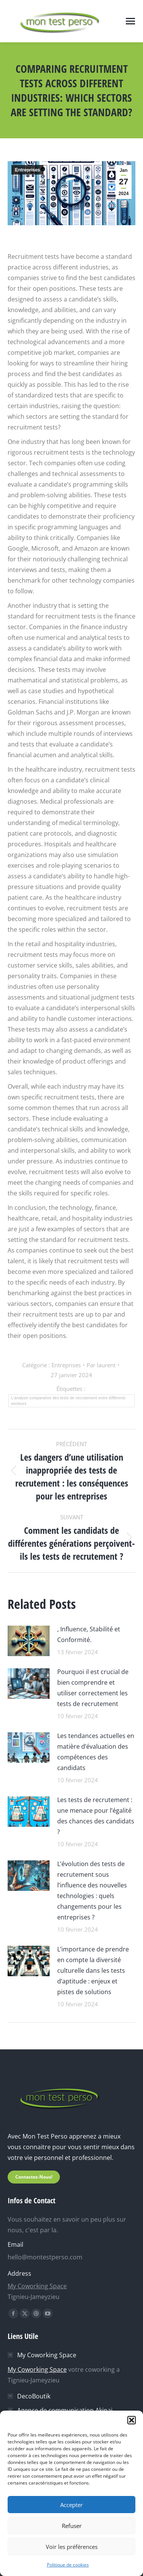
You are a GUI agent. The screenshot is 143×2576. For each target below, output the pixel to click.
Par (101, 1365)
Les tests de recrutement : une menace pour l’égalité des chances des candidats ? (95, 1816)
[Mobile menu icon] (130, 21)
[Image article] (29, 1640)
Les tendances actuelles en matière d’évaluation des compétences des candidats (95, 1752)
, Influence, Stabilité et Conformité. (88, 1634)
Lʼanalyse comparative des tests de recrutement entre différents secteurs (68, 1401)
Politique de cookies (68, 2565)
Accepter (71, 2505)
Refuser (72, 2526)
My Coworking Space (37, 2286)
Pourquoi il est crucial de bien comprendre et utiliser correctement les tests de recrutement (93, 1688)
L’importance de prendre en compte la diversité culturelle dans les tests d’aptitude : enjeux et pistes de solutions (93, 1970)
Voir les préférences (72, 2546)
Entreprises (27, 170)
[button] (131, 2420)
